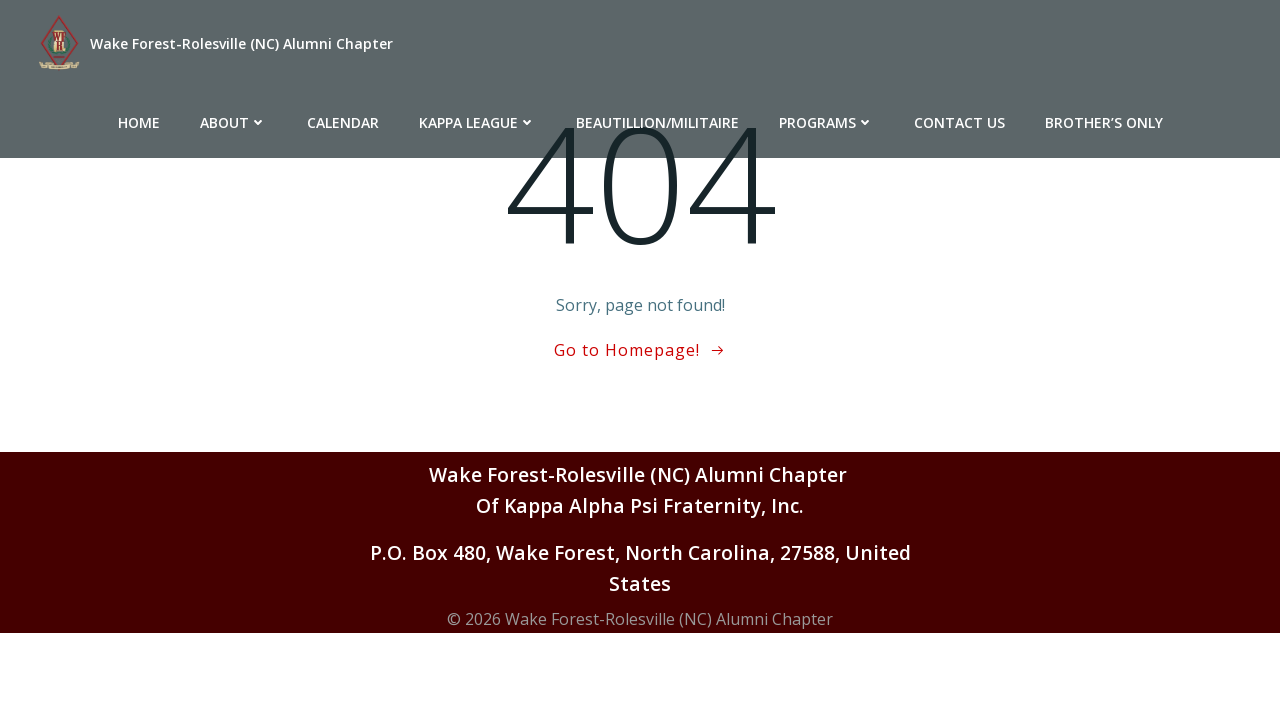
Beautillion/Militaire (657, 122)
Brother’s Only (1104, 122)
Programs (826, 122)
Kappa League (477, 122)
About (233, 122)
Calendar (343, 122)
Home (139, 122)
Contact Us (959, 122)
